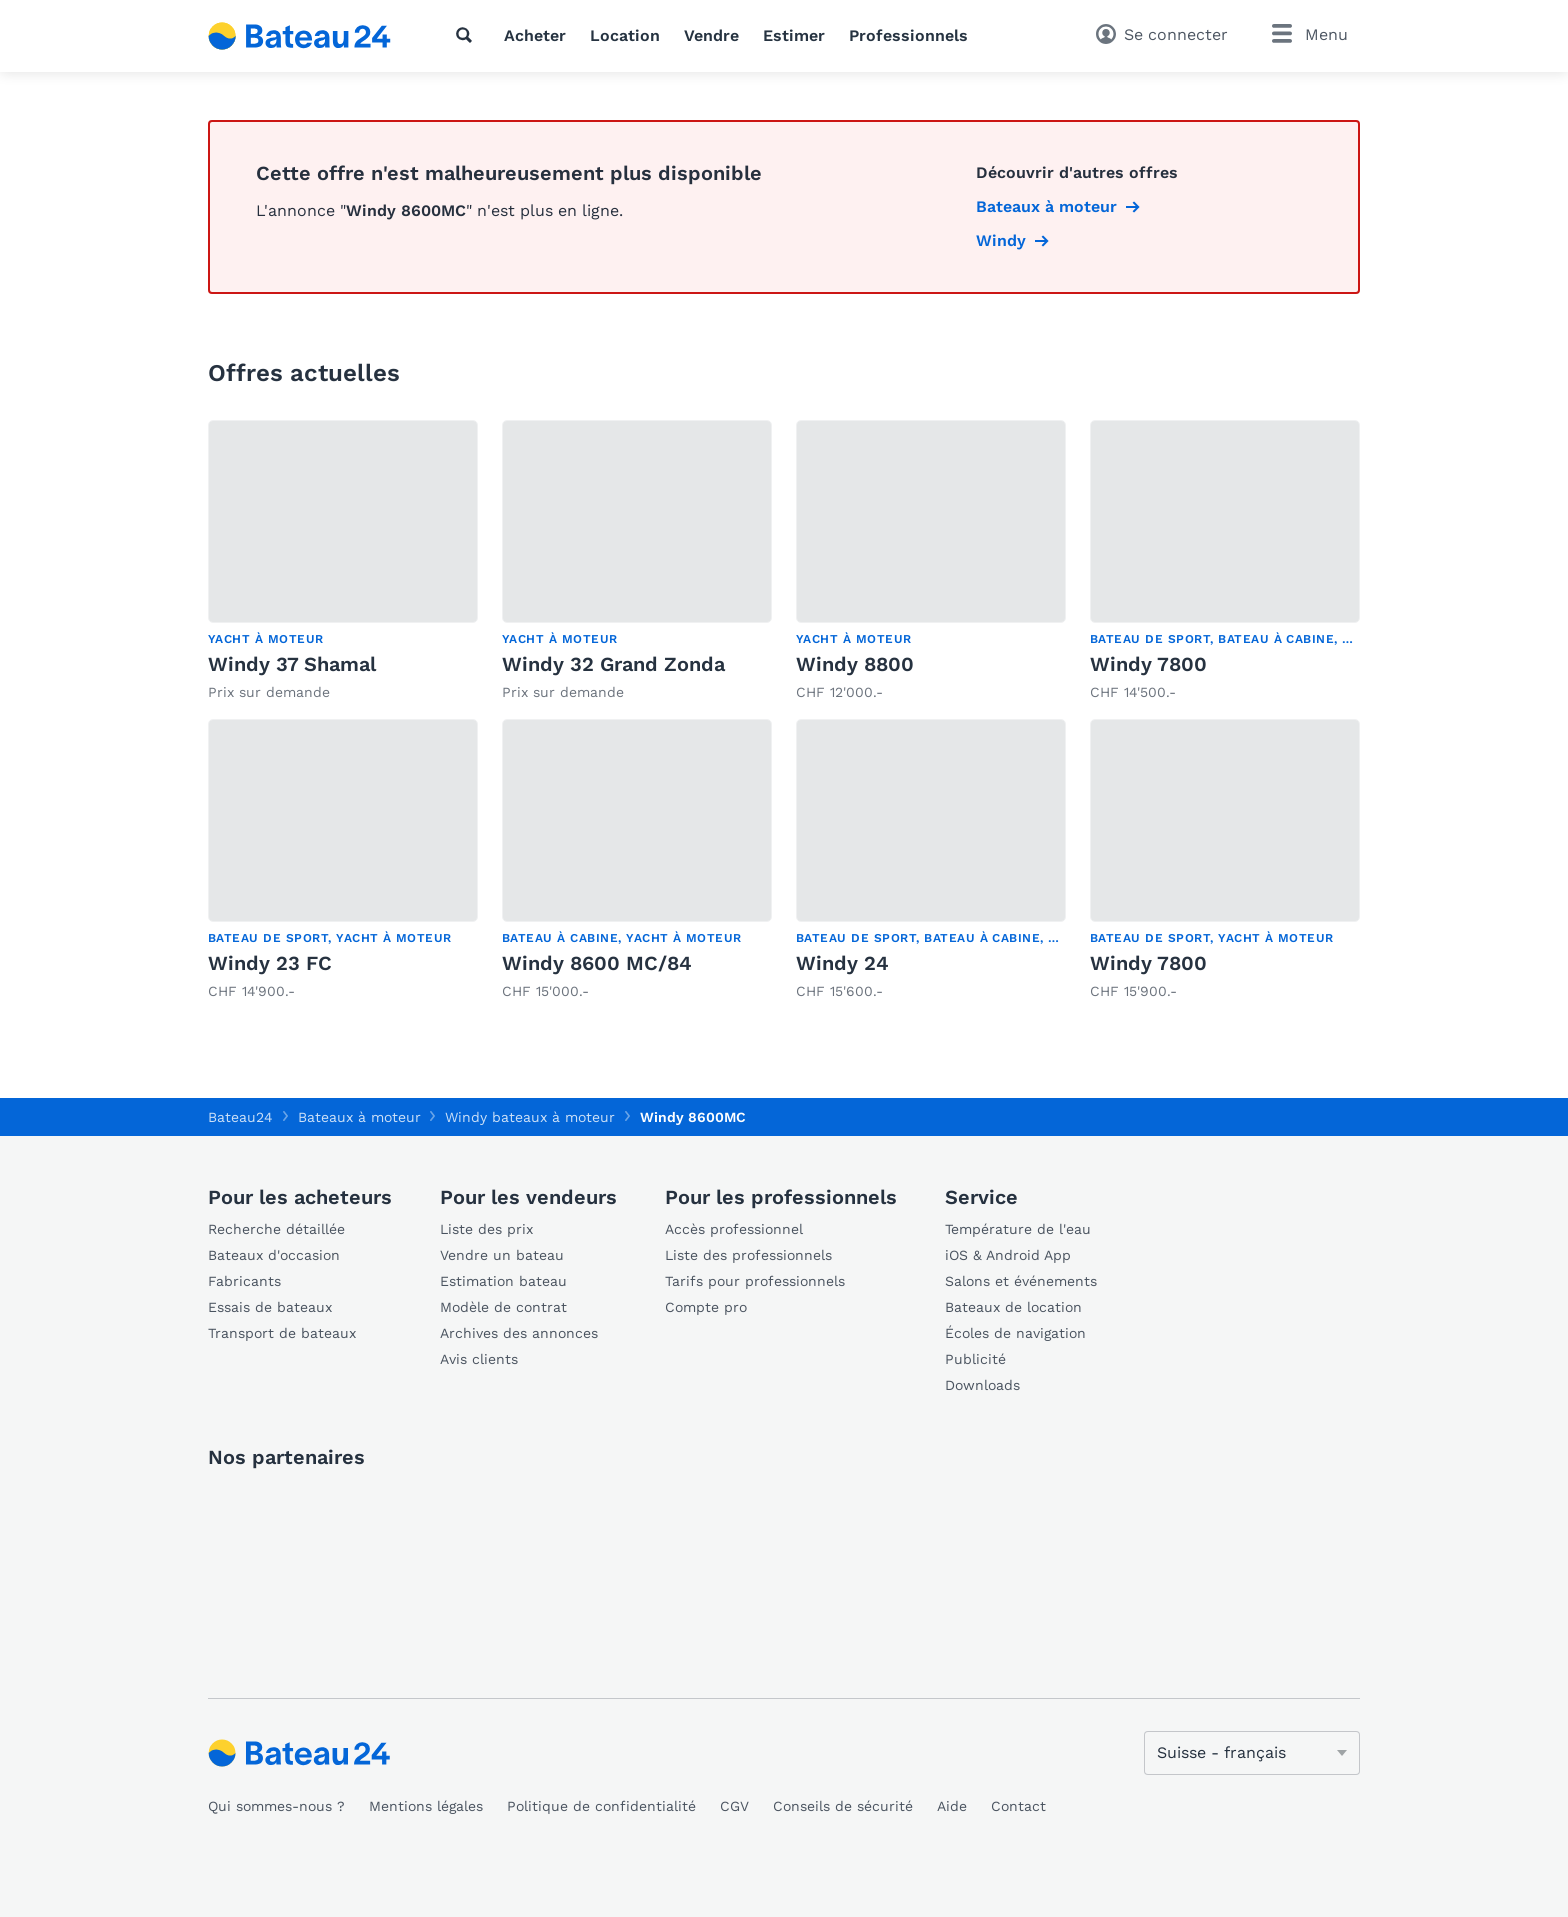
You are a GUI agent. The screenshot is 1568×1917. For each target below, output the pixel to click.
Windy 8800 (855, 664)
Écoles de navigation (1015, 1333)
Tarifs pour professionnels (755, 1281)
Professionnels (908, 35)
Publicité (975, 1359)
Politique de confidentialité (601, 1806)
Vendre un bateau (502, 1255)
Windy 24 (842, 963)
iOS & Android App (1008, 1255)
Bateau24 (240, 1117)
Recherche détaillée (276, 1229)
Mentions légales (426, 1806)
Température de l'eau (1018, 1229)
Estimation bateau (503, 1281)
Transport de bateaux (282, 1333)
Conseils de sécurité (843, 1806)
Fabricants (244, 1281)
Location (625, 35)
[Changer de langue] (1252, 1753)
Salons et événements (1021, 1281)
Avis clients (479, 1359)
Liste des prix (486, 1229)
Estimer (794, 35)
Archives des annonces (519, 1333)
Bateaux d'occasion (274, 1255)
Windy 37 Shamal (292, 664)
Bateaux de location (1013, 1307)
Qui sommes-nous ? (276, 1806)
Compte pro (706, 1307)
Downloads (982, 1385)
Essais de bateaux (270, 1307)
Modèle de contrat (503, 1307)
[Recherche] (468, 35)
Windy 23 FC (270, 963)
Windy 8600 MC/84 (597, 963)
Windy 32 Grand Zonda (613, 664)
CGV (734, 1806)
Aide (952, 1806)
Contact (1018, 1806)
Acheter (535, 35)
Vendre (711, 35)
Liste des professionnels (748, 1255)
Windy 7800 (1148, 664)
